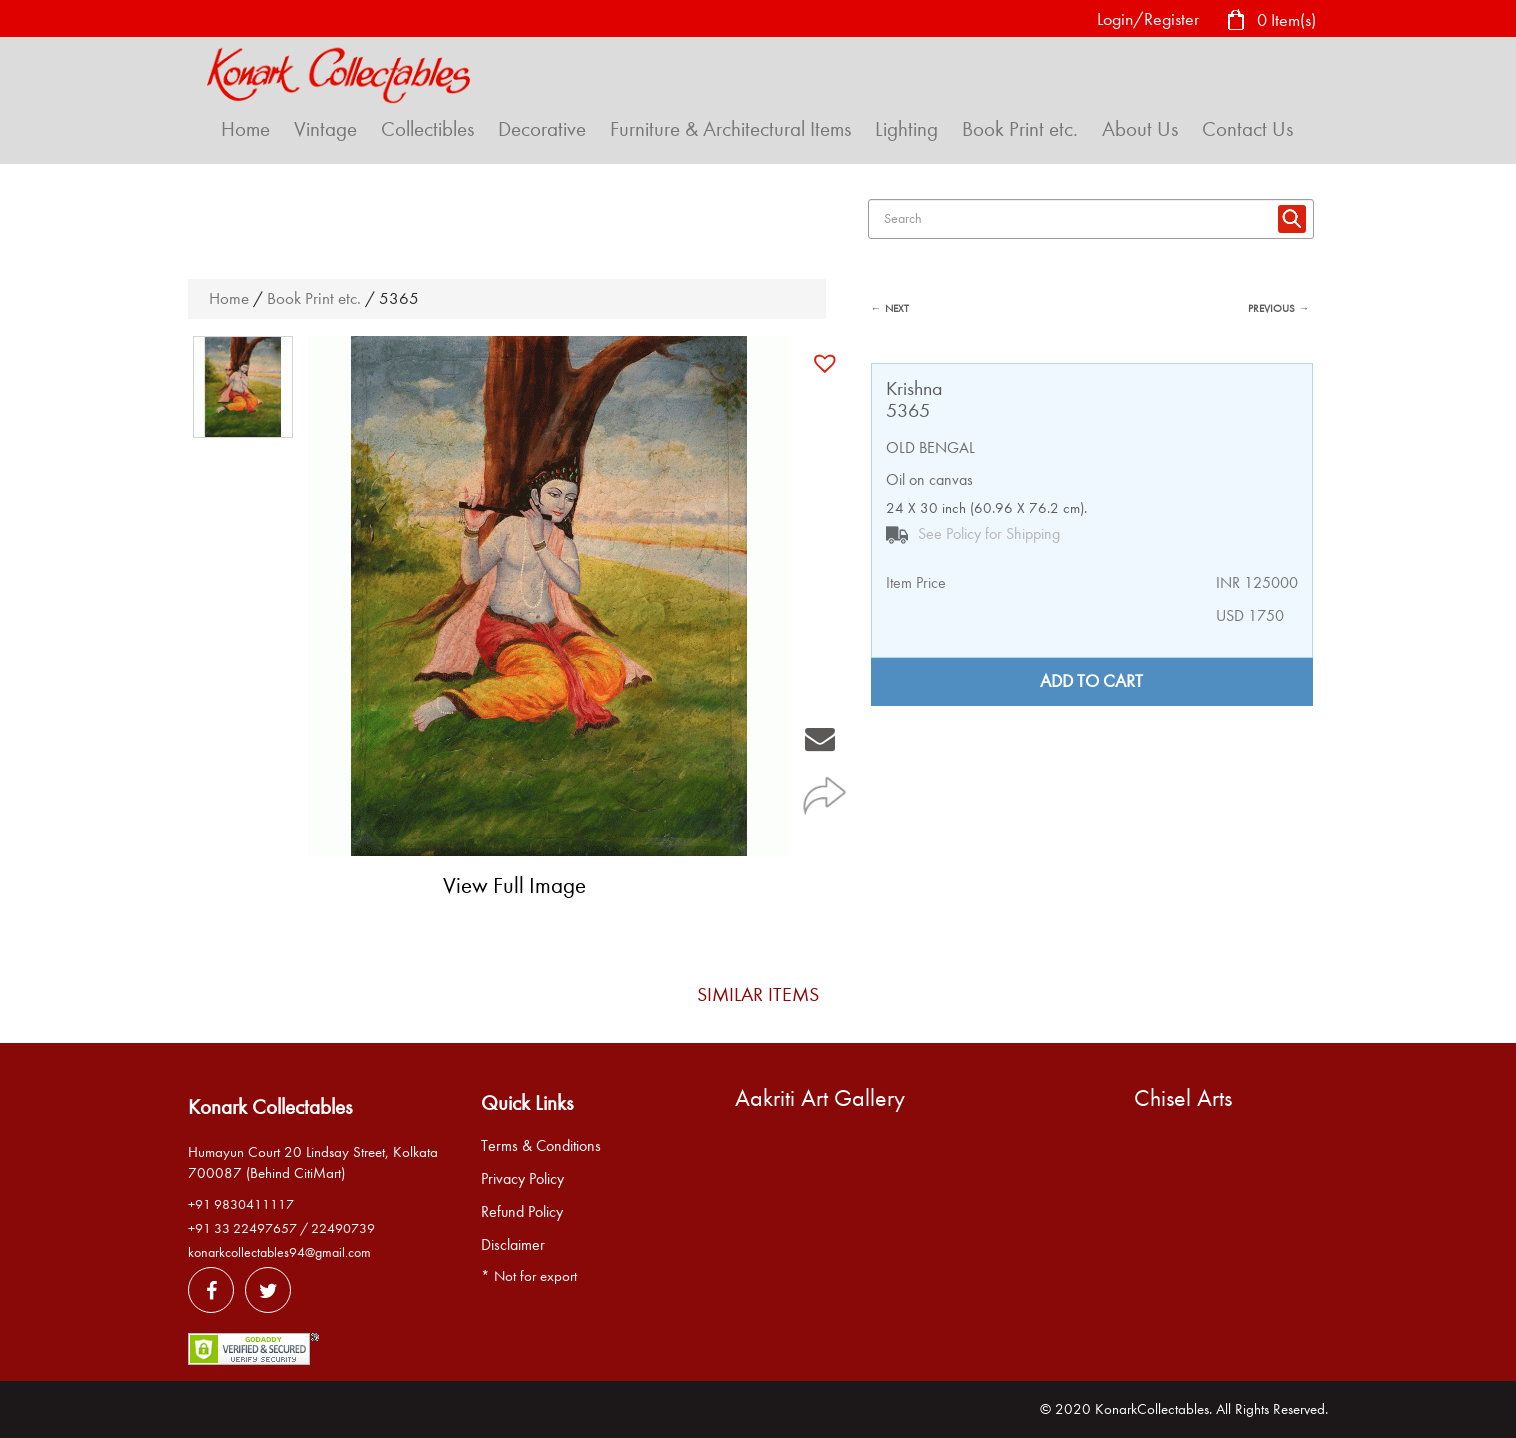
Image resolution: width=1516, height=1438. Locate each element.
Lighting (906, 129)
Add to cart (1091, 681)
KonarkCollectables (1152, 1409)
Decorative (542, 129)
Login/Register (1148, 19)
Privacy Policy (522, 1179)
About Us (1140, 129)
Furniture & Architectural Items (730, 129)
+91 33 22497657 (242, 1228)
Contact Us (1247, 129)
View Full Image (514, 885)
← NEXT (890, 308)
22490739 (343, 1228)
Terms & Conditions (541, 1146)
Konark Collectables (270, 1107)
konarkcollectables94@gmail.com (279, 1252)
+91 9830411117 (241, 1204)
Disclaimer (513, 1245)
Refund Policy (522, 1212)
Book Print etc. (1020, 129)
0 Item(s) (1271, 21)
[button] (827, 363)
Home (245, 129)
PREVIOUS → (1278, 308)
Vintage (325, 129)
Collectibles (427, 129)
